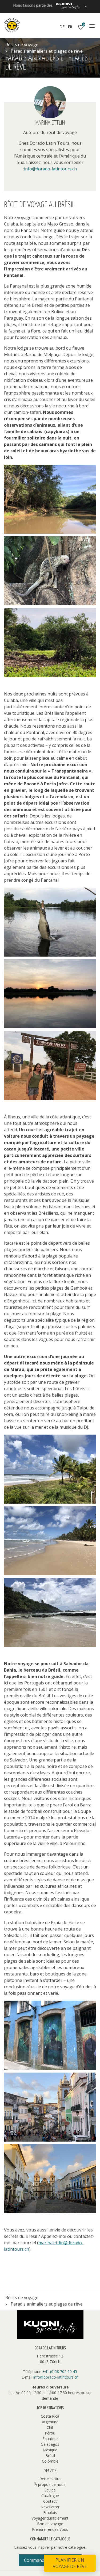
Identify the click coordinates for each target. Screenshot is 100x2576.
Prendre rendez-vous (50, 2529)
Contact (50, 2501)
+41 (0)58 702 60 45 (59, 2371)
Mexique (50, 2449)
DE (62, 26)
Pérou (50, 2433)
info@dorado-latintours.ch (50, 169)
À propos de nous (50, 2484)
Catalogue (50, 2495)
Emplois (50, 2512)
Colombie (50, 2461)
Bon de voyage (50, 2523)
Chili (50, 2427)
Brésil (50, 2455)
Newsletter (50, 2506)
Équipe (50, 2490)
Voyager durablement (50, 2518)
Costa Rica (50, 2416)
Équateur (50, 2438)
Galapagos (50, 2444)
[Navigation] (92, 26)
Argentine (50, 2421)
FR (70, 26)
